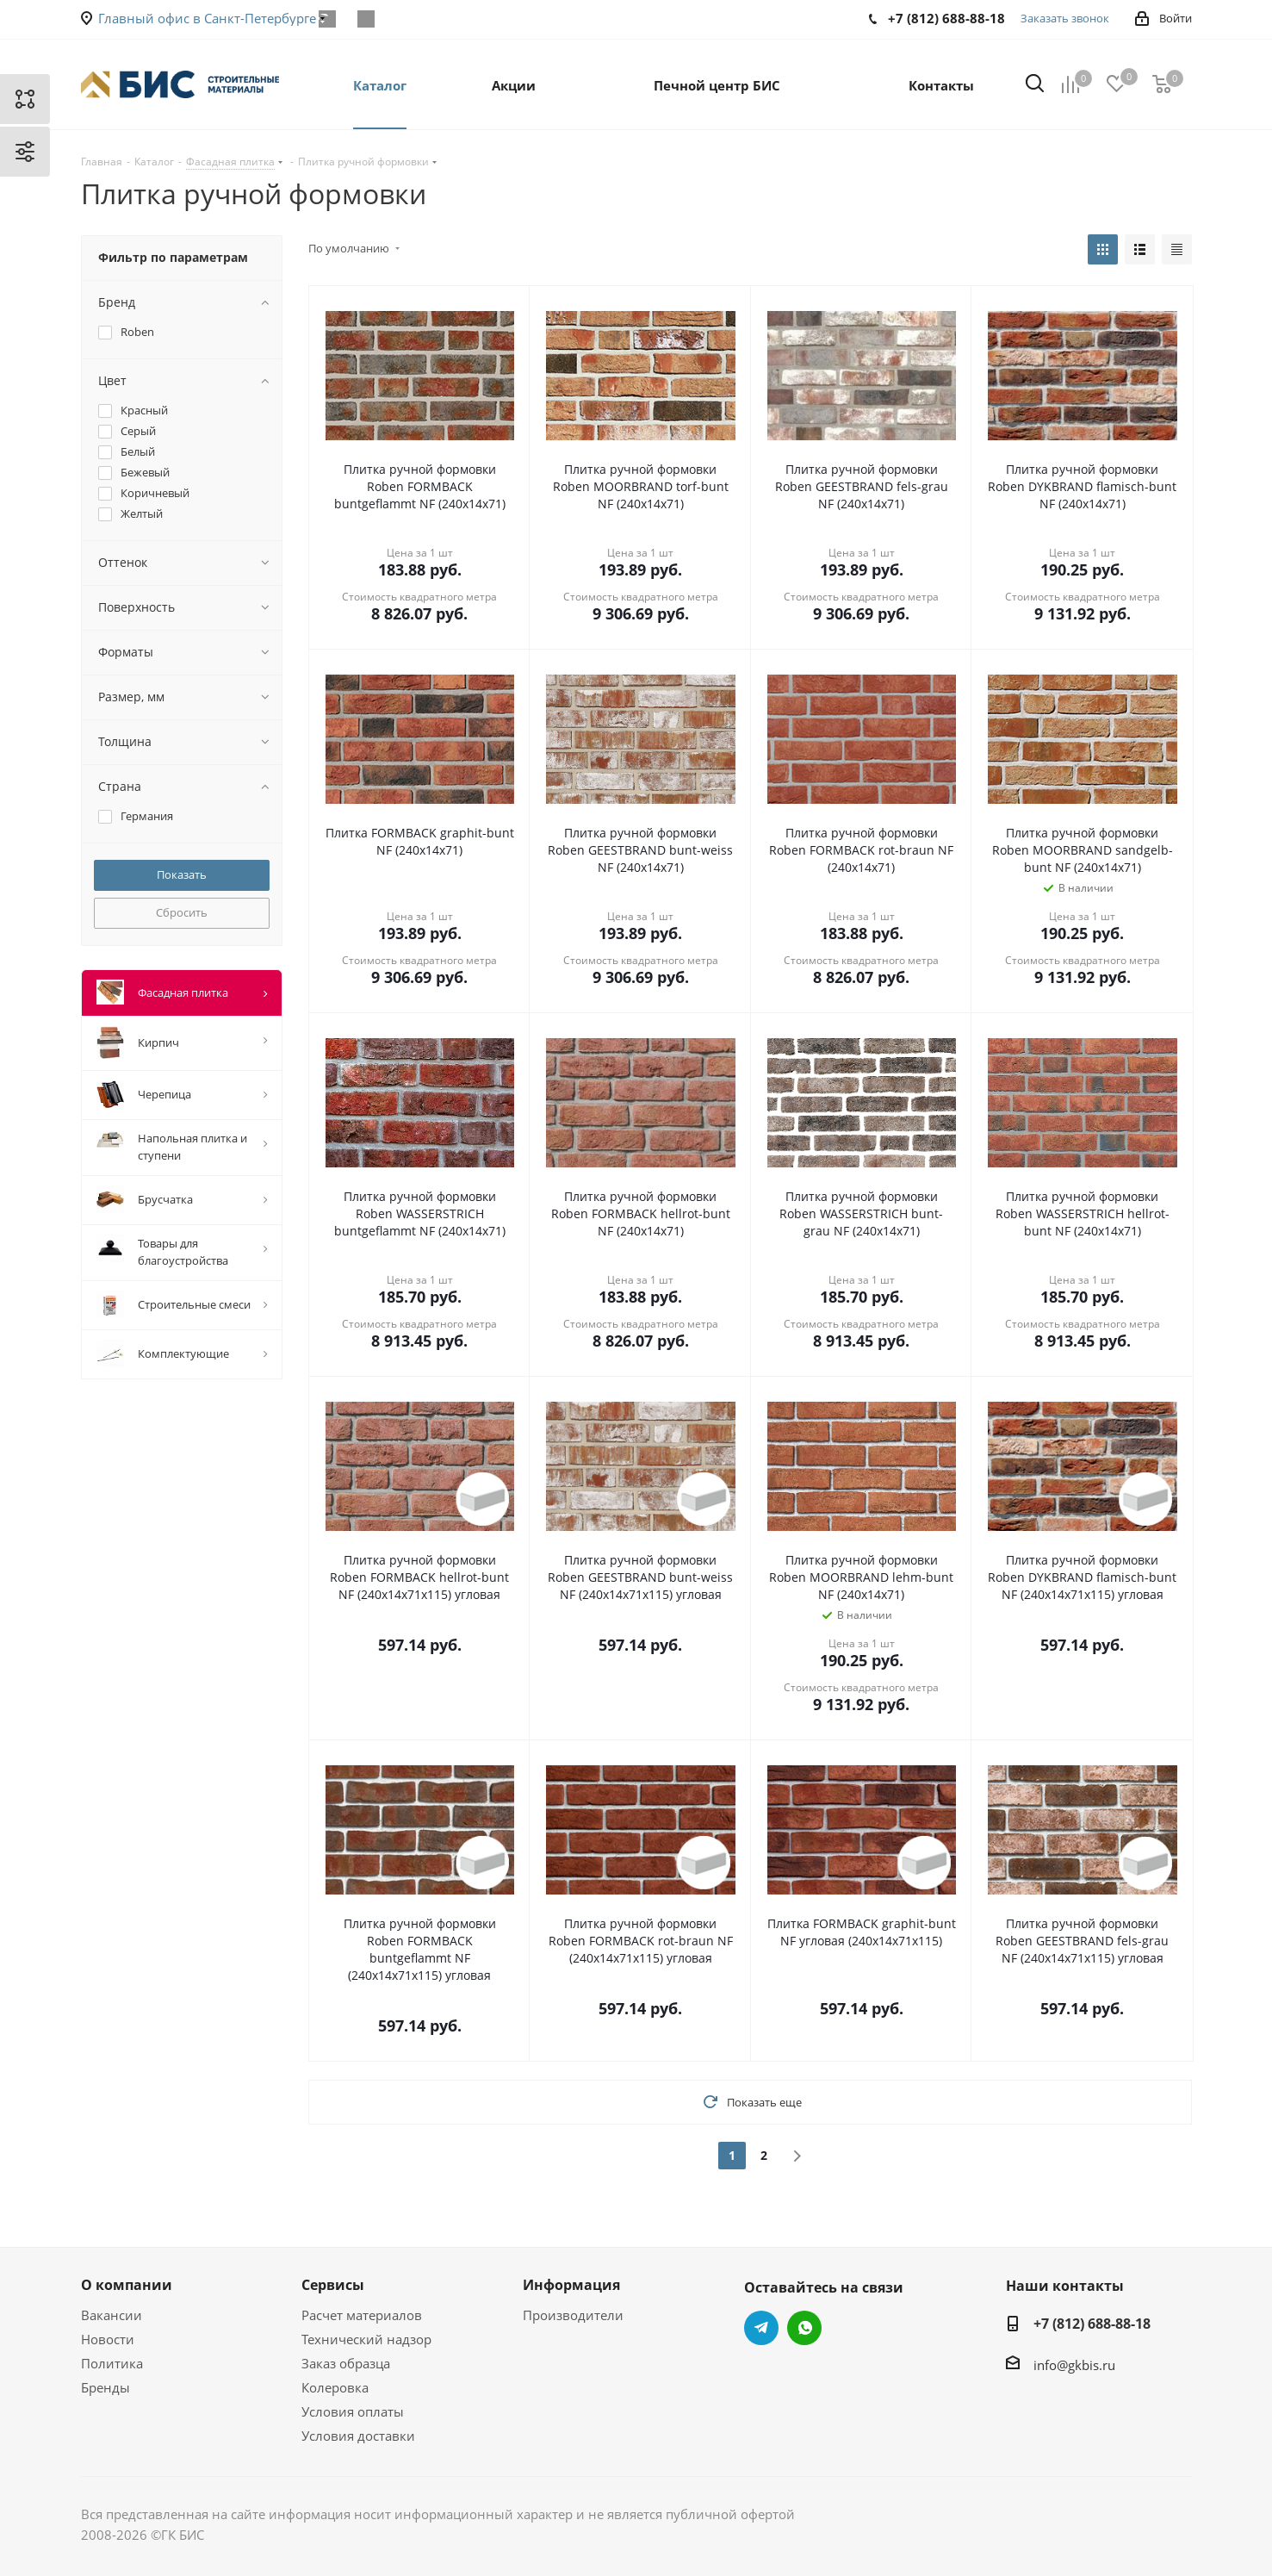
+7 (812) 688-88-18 (1092, 2323)
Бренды (105, 2387)
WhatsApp (366, 19)
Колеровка (335, 2387)
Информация (571, 2284)
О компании (126, 2284)
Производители (573, 2315)
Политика (112, 2363)
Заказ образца (345, 2363)
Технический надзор (366, 2339)
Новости (107, 2339)
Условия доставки (358, 2435)
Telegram (761, 2328)
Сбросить (182, 912)
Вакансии (111, 2315)
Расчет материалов (361, 2315)
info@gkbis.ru (1074, 2365)
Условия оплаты (352, 2411)
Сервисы (332, 2284)
